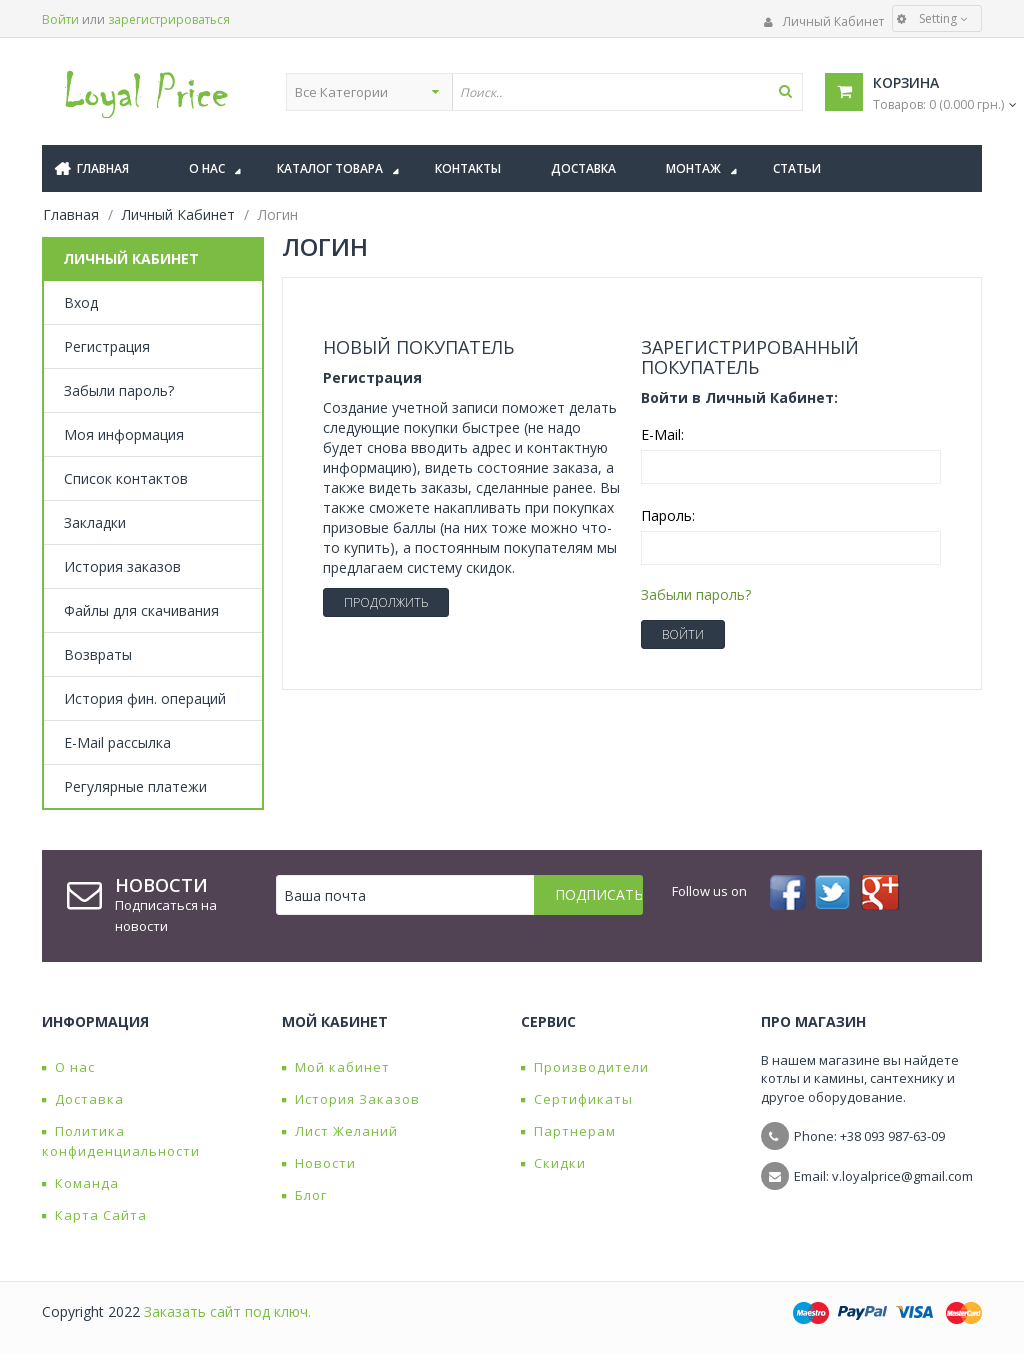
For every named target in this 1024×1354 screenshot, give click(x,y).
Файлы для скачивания (141, 610)
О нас (68, 1067)
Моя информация (124, 434)
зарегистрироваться (169, 19)
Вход (81, 302)
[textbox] (627, 92)
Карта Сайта (94, 1215)
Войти (60, 19)
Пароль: (668, 515)
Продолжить (386, 602)
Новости (319, 1163)
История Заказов (351, 1099)
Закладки (95, 522)
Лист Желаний (340, 1131)
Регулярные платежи (135, 786)
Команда (80, 1183)
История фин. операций (145, 698)
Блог (304, 1195)
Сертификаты (577, 1099)
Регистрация (107, 346)
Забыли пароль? (119, 390)
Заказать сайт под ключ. (227, 1311)
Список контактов (126, 478)
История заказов (122, 566)
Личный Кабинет (824, 21)
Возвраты (98, 654)
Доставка (83, 1099)
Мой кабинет (336, 1067)
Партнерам (568, 1131)
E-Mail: (662, 434)
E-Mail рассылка (117, 742)
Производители (585, 1067)
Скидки (553, 1163)
